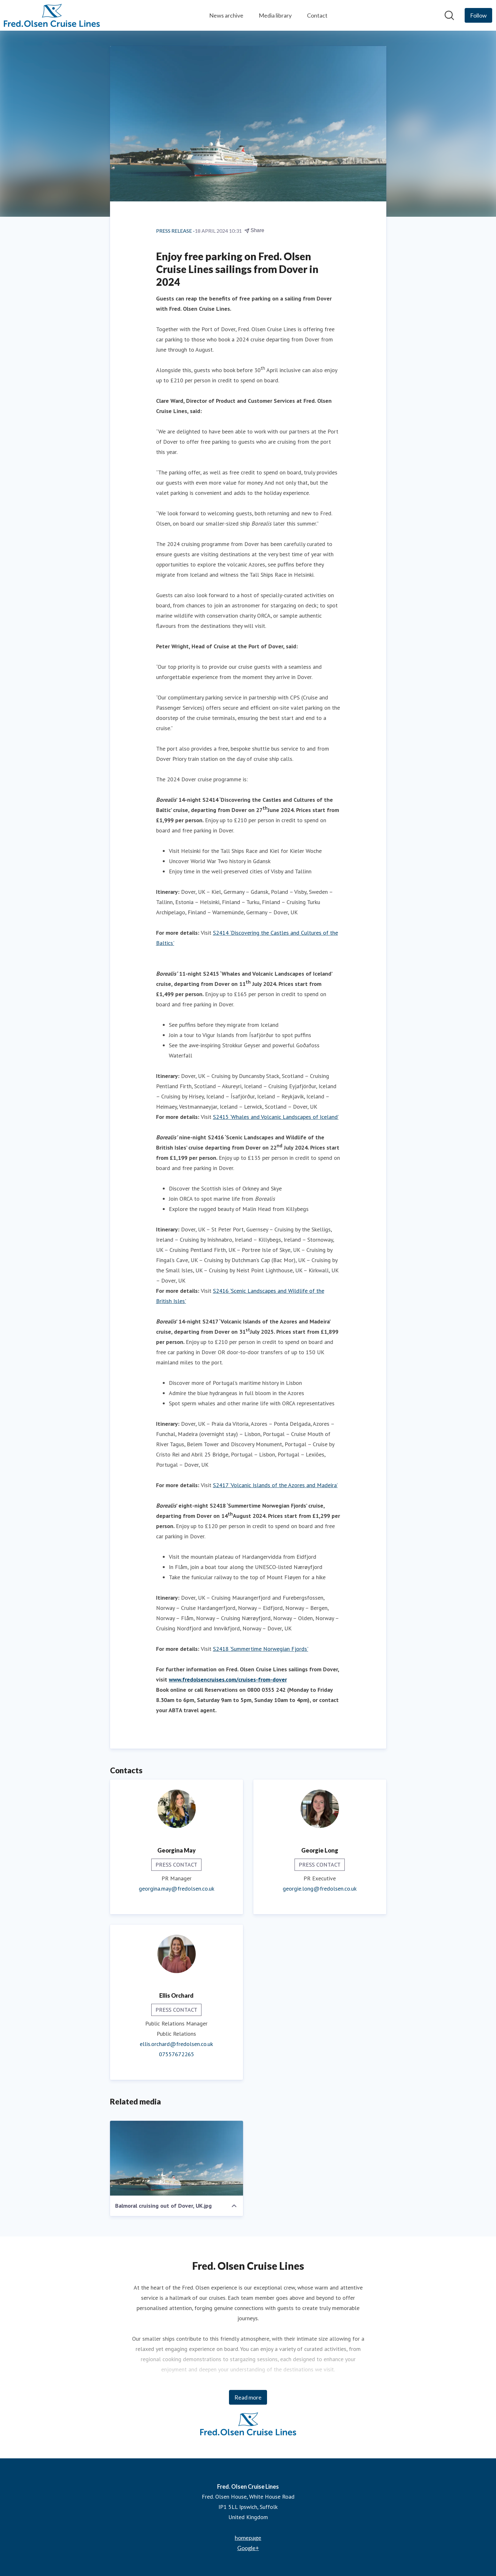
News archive (226, 15)
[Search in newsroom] (449, 15)
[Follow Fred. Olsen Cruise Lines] (478, 15)
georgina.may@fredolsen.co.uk (176, 1888)
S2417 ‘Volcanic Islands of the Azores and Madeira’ (275, 1485)
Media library (275, 15)
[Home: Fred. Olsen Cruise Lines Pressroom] (52, 15)
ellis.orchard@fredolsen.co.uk (176, 2044)
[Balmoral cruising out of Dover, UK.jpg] (176, 2158)
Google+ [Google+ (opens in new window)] (248, 2547)
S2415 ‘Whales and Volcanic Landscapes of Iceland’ (276, 1116)
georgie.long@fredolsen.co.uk (320, 1888)
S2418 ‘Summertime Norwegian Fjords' (260, 1648)
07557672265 (176, 2054)
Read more (248, 2397)
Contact (317, 15)
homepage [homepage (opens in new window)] (248, 2537)
